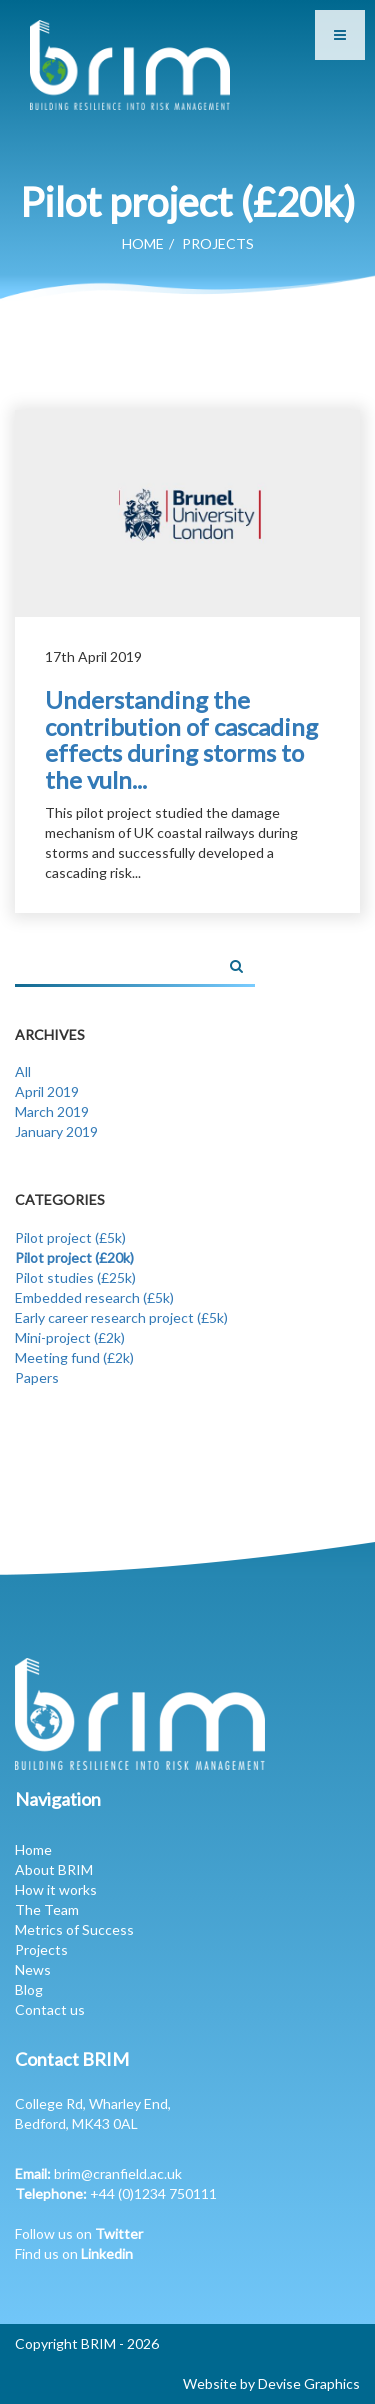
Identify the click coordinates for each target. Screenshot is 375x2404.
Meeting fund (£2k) (74, 1357)
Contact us (50, 2009)
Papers (37, 1377)
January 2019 (56, 1131)
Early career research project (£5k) (121, 1317)
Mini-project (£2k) (70, 1337)
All (23, 1071)
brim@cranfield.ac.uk (118, 2173)
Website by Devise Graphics (271, 2383)
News (33, 1969)
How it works (56, 1889)
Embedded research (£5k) (94, 1297)
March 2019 (52, 1111)
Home (143, 243)
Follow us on (79, 2233)
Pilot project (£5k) (70, 1237)
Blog (29, 1989)
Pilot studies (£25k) (75, 1277)
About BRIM (54, 1869)
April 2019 (47, 1091)
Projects (41, 1949)
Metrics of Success (74, 1929)
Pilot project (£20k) (74, 1257)
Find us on (74, 2253)
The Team (47, 1909)
